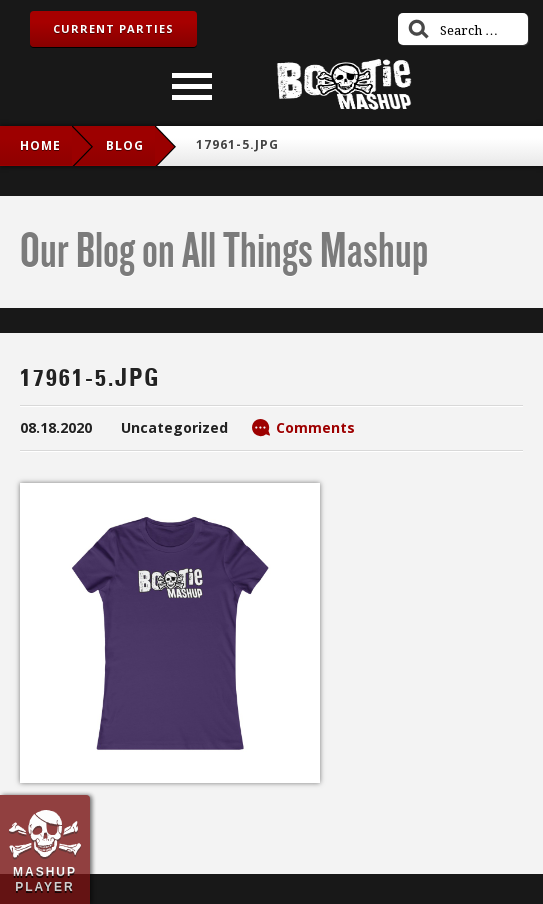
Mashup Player (45, 879)
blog (125, 145)
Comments (315, 427)
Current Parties (113, 28)
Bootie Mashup (344, 84)
